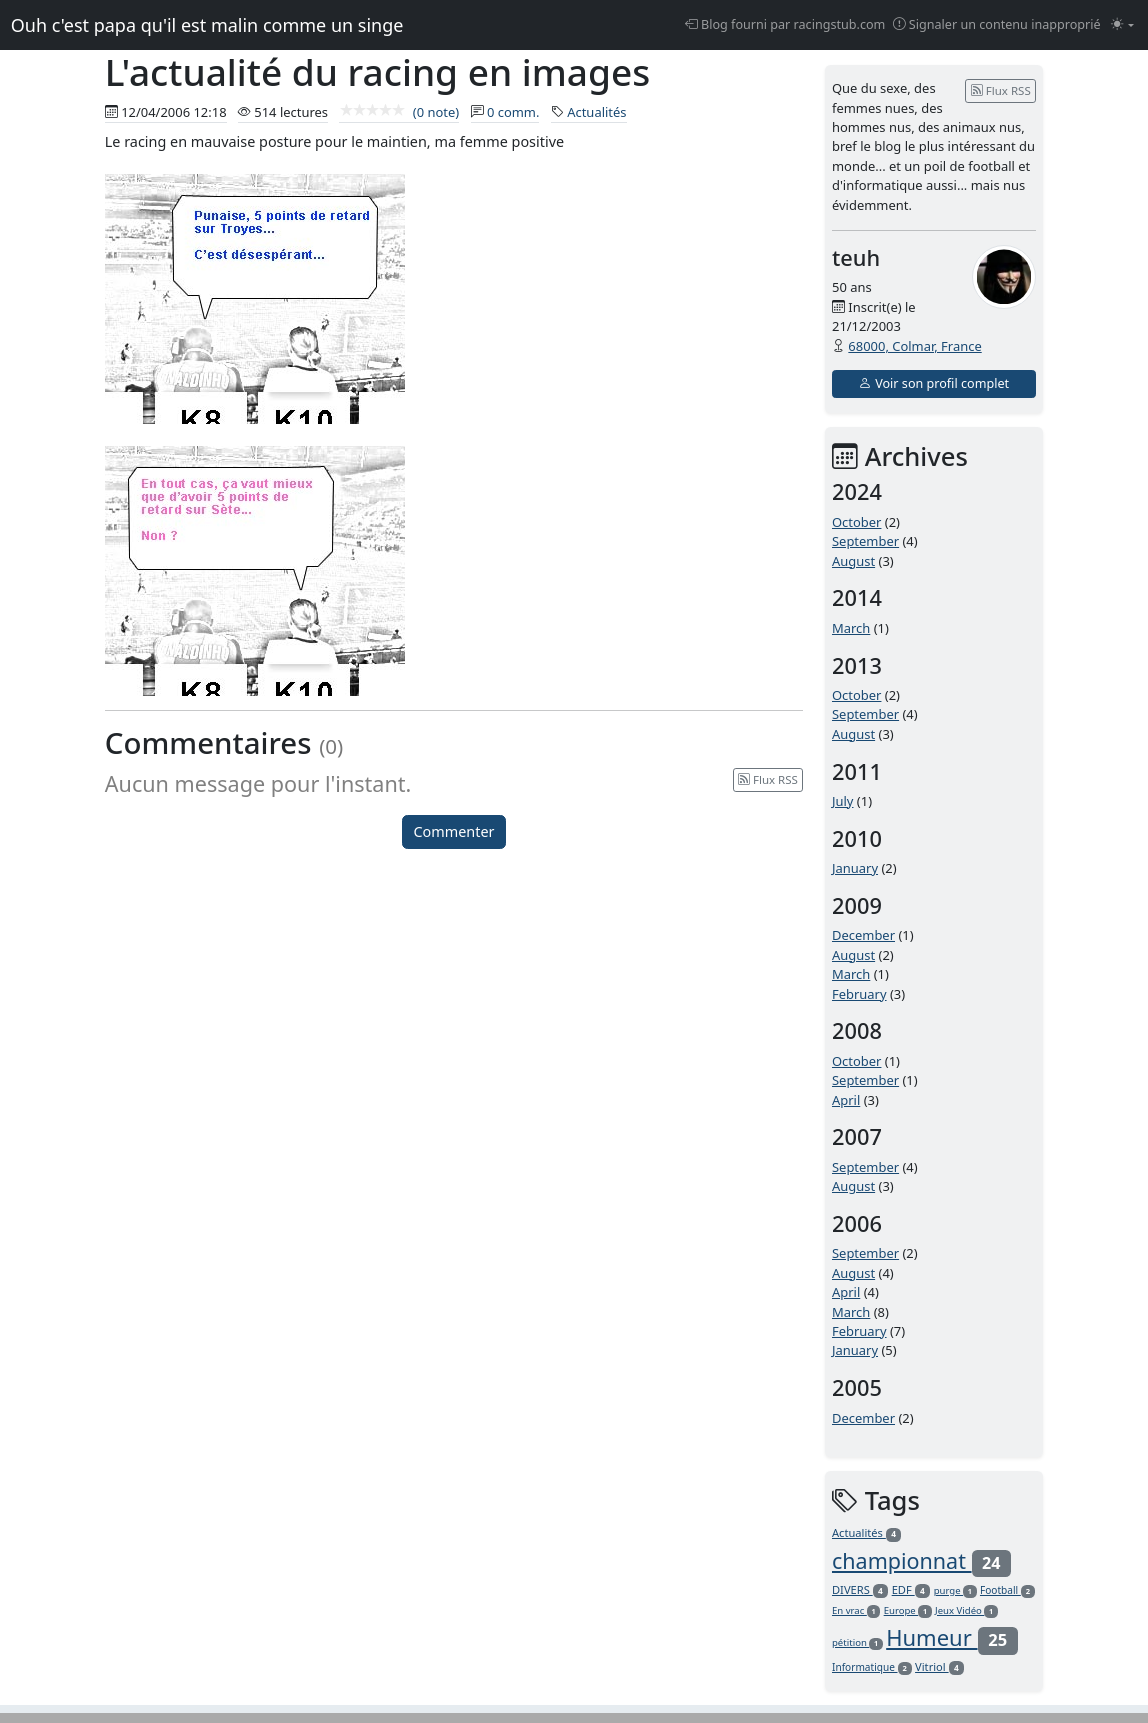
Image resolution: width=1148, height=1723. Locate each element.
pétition (857, 1642)
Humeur (952, 1637)
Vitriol (939, 1666)
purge (955, 1590)
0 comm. (513, 112)
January (855, 868)
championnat (921, 1560)
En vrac (856, 1610)
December (863, 935)
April (846, 1100)
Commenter (454, 831)
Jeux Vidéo (966, 1610)
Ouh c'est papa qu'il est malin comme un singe (207, 25)
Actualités (596, 112)
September (865, 541)
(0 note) (399, 112)
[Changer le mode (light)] (1122, 25)
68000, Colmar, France (914, 346)
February (859, 994)
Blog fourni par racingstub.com (785, 24)
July (843, 801)
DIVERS (860, 1589)
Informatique (872, 1667)
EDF (911, 1589)
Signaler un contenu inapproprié (997, 24)
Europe (908, 1610)
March (851, 628)
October (856, 522)
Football (1007, 1590)
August (853, 561)
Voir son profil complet (934, 383)
